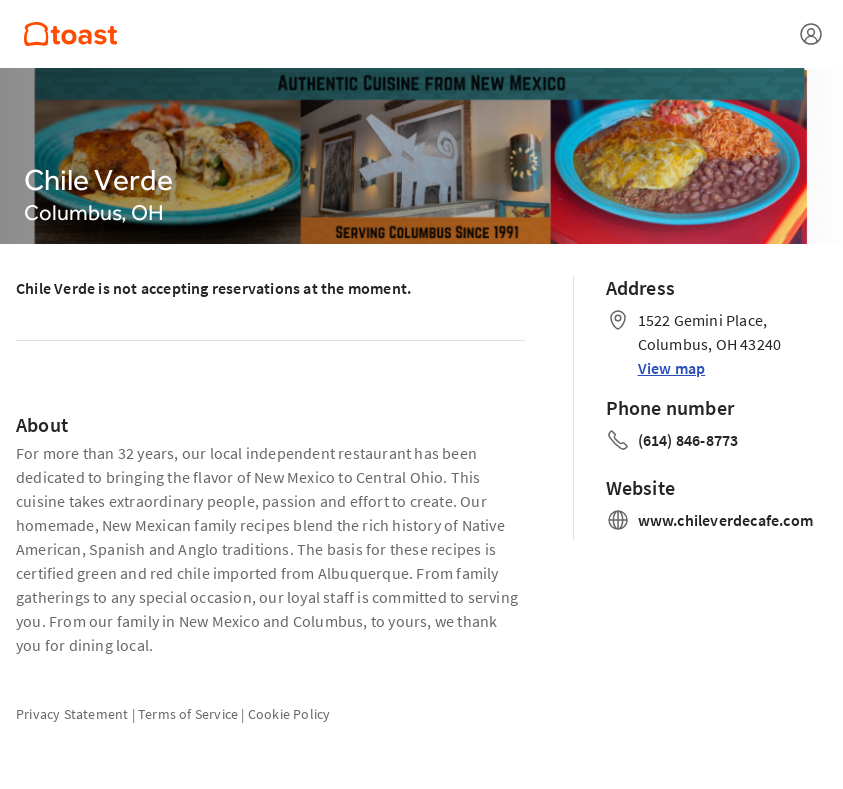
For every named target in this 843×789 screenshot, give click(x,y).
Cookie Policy (289, 714)
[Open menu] (811, 34)
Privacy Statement (72, 714)
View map (672, 368)
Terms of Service (188, 714)
